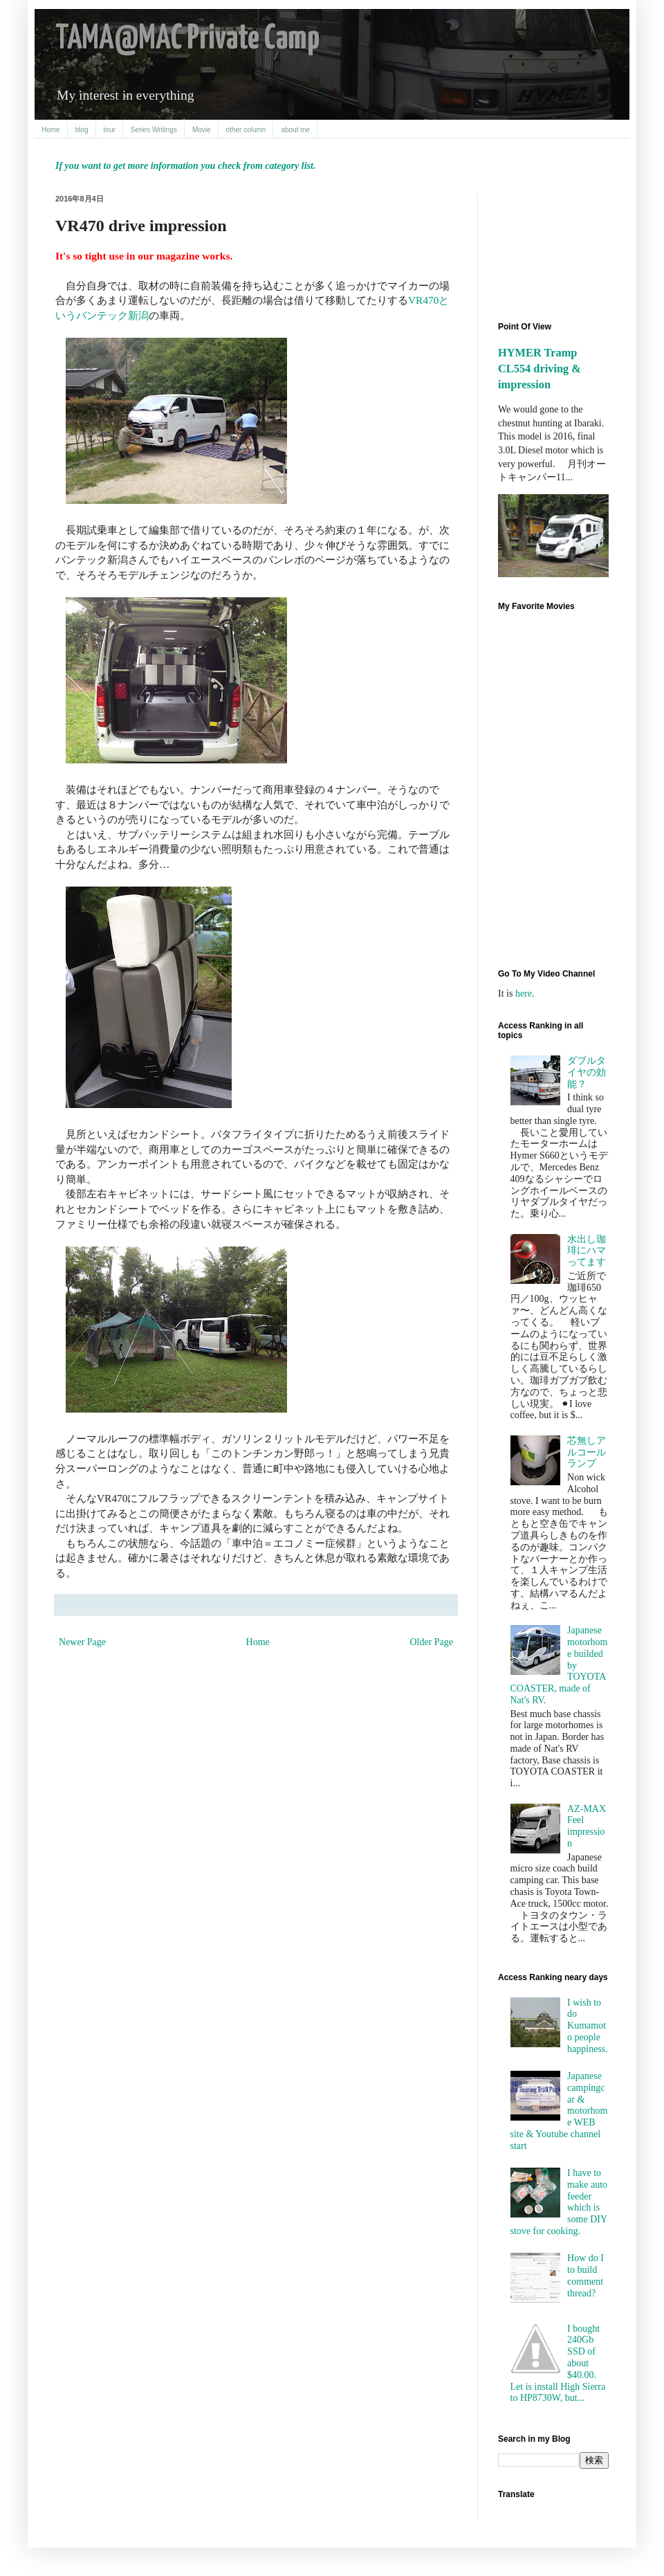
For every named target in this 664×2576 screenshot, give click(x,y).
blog (82, 130)
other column (246, 130)
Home (51, 130)
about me (295, 130)
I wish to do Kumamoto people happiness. (587, 2025)
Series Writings (154, 130)
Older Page (431, 1642)
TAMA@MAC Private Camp (187, 39)
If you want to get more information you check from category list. (185, 166)
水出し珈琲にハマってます (586, 1251)
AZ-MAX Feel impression (586, 1826)
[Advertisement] (560, 246)
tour (110, 130)
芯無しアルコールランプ (586, 1452)
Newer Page (82, 1642)
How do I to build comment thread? (585, 2275)
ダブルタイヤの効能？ (586, 1072)
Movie (201, 130)
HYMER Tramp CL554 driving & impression (539, 368)
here (523, 993)
